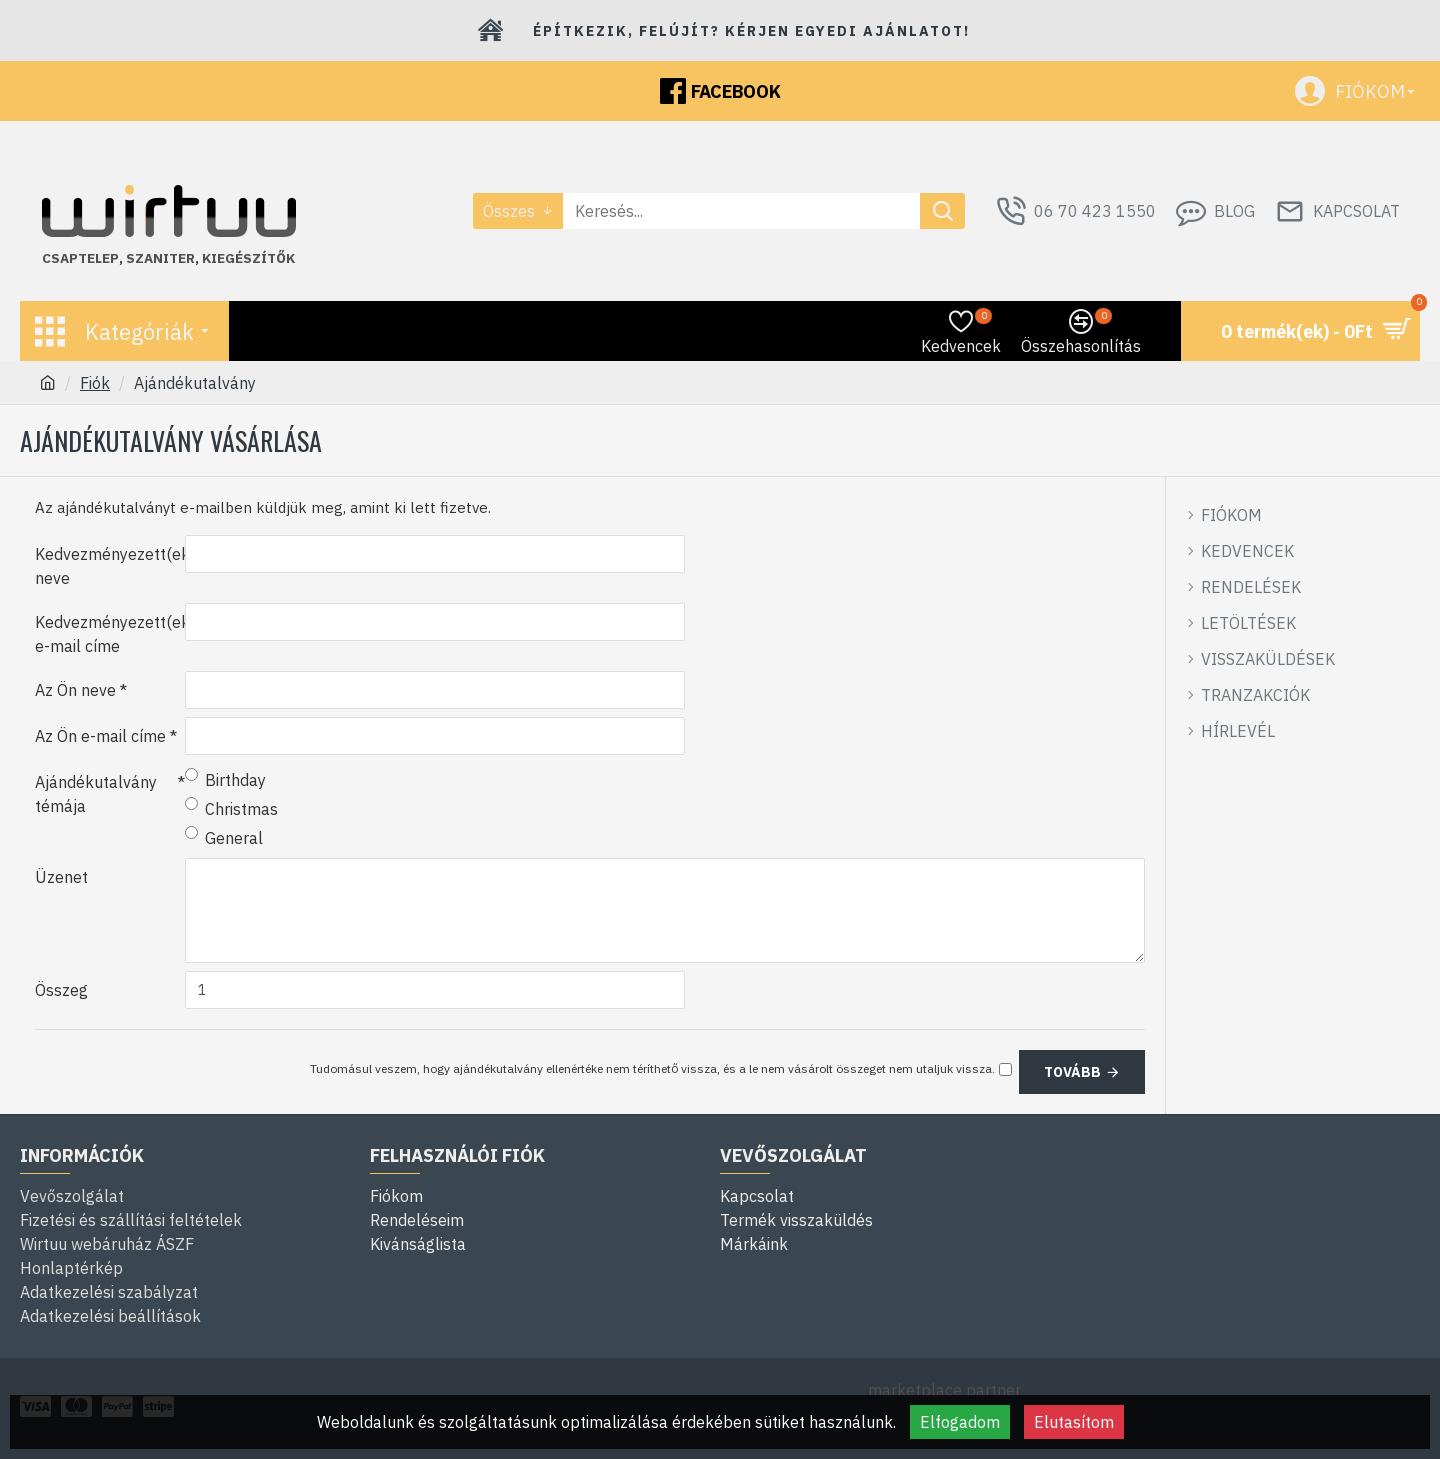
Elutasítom (1074, 1422)
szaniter (160, 258)
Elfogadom (960, 1422)
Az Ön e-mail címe (100, 736)
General (224, 837)
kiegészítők (248, 258)
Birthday (225, 779)
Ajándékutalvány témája (96, 794)
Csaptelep (80, 258)
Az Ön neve (75, 690)
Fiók (95, 383)
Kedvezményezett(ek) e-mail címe (110, 634)
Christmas (231, 808)
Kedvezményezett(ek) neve (110, 566)
